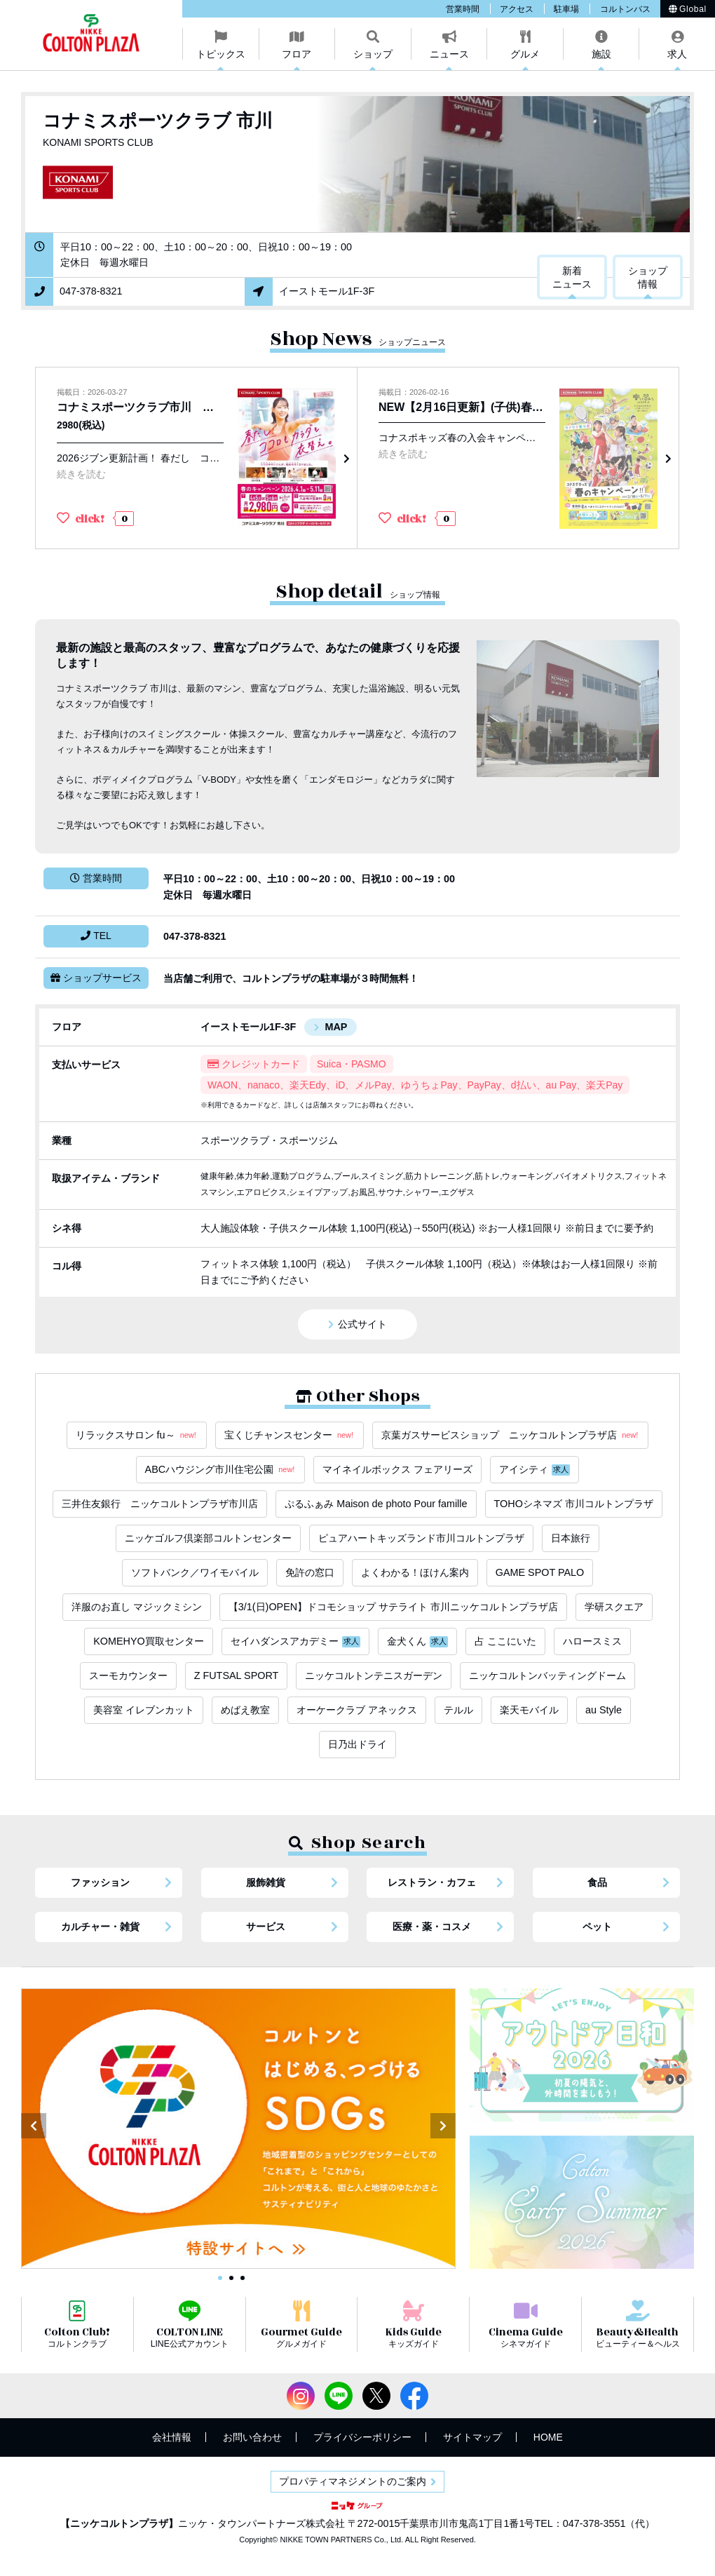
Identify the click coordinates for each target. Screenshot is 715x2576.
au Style (603, 1709)
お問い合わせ (252, 2437)
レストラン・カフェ (432, 1882)
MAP (336, 1026)
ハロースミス (592, 1641)
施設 (601, 54)
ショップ (373, 54)
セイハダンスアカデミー (295, 1641)
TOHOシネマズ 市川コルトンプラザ (573, 1503)
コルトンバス (625, 9)
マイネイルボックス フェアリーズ (397, 1469)
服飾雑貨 (265, 1882)
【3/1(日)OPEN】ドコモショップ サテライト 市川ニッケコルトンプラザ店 (393, 1606)
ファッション (100, 1882)
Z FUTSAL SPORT (236, 1675)
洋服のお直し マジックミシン (137, 1606)
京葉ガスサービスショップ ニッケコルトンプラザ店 (510, 1435)
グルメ (525, 54)
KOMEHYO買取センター (148, 1641)
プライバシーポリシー (362, 2437)
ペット (597, 1926)
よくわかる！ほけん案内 (415, 1572)
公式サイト (362, 1324)
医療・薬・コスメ (432, 1926)
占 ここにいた (505, 1641)
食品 (597, 1882)
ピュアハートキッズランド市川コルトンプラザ (421, 1538)
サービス (265, 1926)
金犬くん (417, 1641)
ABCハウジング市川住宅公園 (221, 1470)
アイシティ (534, 1470)
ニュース (449, 54)
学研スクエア (614, 1606)
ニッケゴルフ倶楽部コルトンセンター (208, 1538)
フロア (296, 54)
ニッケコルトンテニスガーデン (373, 1675)
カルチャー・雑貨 (100, 1926)
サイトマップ (472, 2437)
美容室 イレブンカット (143, 1709)
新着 (572, 277)
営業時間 (462, 9)
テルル (458, 1709)
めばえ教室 (245, 1709)
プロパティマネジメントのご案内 (352, 2481)
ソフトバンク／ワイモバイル (195, 1572)
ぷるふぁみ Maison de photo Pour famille (376, 1503)
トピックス (220, 54)
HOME (548, 2437)
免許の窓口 (309, 1572)
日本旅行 (570, 1538)
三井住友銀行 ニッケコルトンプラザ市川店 (160, 1503)
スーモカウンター (128, 1675)
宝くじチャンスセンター (289, 1435)
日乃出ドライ (357, 1744)
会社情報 (171, 2437)
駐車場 (566, 9)
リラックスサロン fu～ (137, 1435)
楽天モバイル (529, 1709)
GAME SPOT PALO (540, 1572)
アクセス (516, 9)
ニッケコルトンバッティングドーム (547, 1675)
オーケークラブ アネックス (357, 1709)
